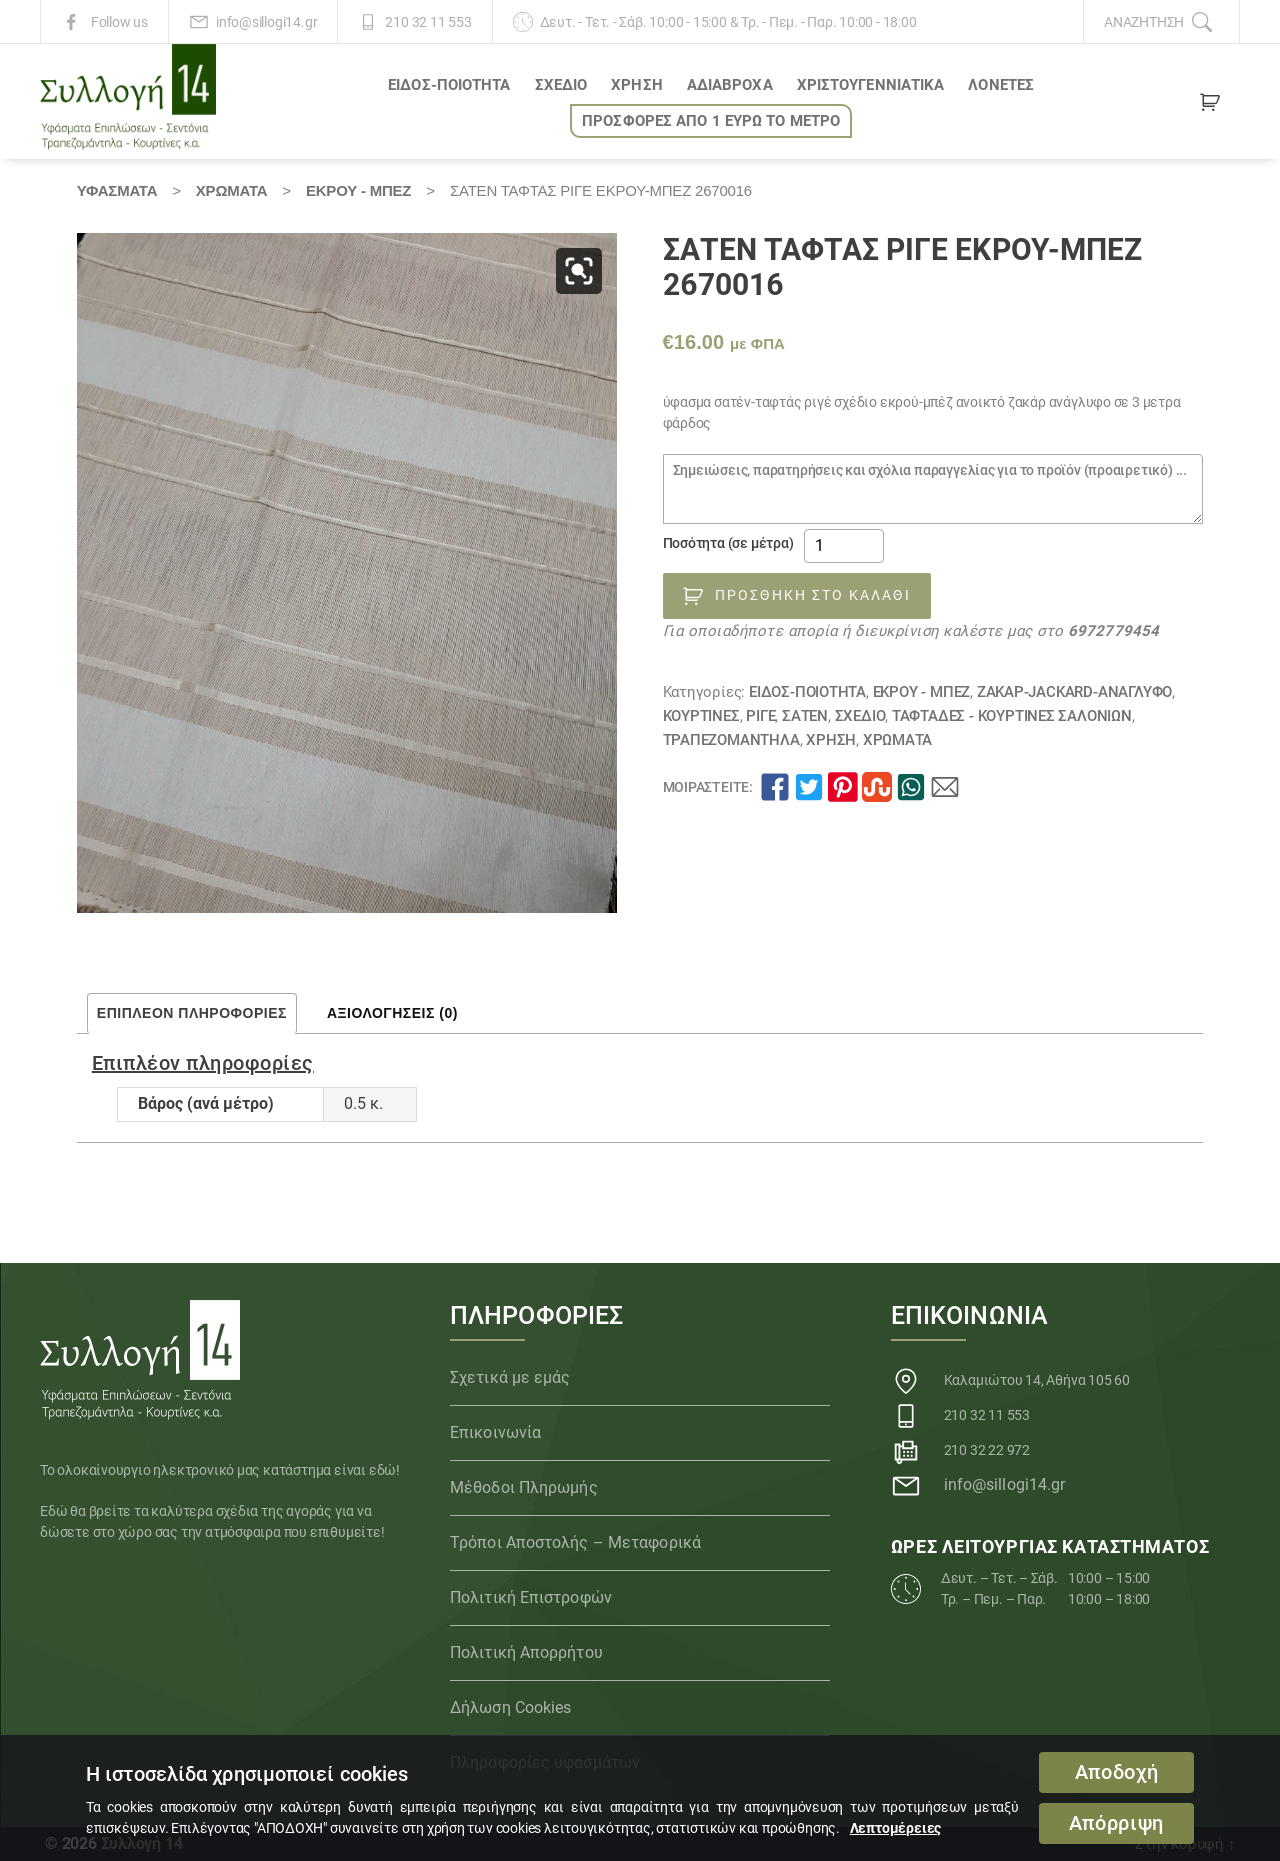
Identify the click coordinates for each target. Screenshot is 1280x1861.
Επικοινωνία (495, 1432)
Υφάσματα (117, 190)
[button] (579, 271)
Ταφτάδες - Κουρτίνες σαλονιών (1012, 716)
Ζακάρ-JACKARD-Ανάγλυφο (1074, 692)
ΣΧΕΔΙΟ (561, 85)
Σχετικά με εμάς (510, 1377)
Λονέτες (1001, 85)
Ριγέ (760, 716)
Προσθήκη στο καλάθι (813, 595)
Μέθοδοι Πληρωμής (524, 1487)
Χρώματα (232, 190)
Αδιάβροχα (730, 85)
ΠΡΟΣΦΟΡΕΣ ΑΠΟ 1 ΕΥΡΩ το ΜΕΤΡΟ (711, 121)
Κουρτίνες (701, 716)
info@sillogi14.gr (266, 22)
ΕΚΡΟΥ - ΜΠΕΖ (358, 190)
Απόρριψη (1116, 1823)
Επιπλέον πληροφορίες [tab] (192, 1013)
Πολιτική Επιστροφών (531, 1597)
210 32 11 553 (428, 22)
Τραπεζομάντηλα (731, 740)
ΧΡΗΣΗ (637, 85)
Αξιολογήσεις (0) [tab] (392, 1013)
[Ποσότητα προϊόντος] (844, 546)
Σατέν (805, 716)
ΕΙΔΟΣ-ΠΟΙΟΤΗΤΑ (449, 85)
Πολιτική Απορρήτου (526, 1652)
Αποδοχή (1117, 1772)
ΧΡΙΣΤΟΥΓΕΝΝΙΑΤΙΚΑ (871, 85)
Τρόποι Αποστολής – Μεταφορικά (575, 1542)
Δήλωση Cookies (510, 1707)
